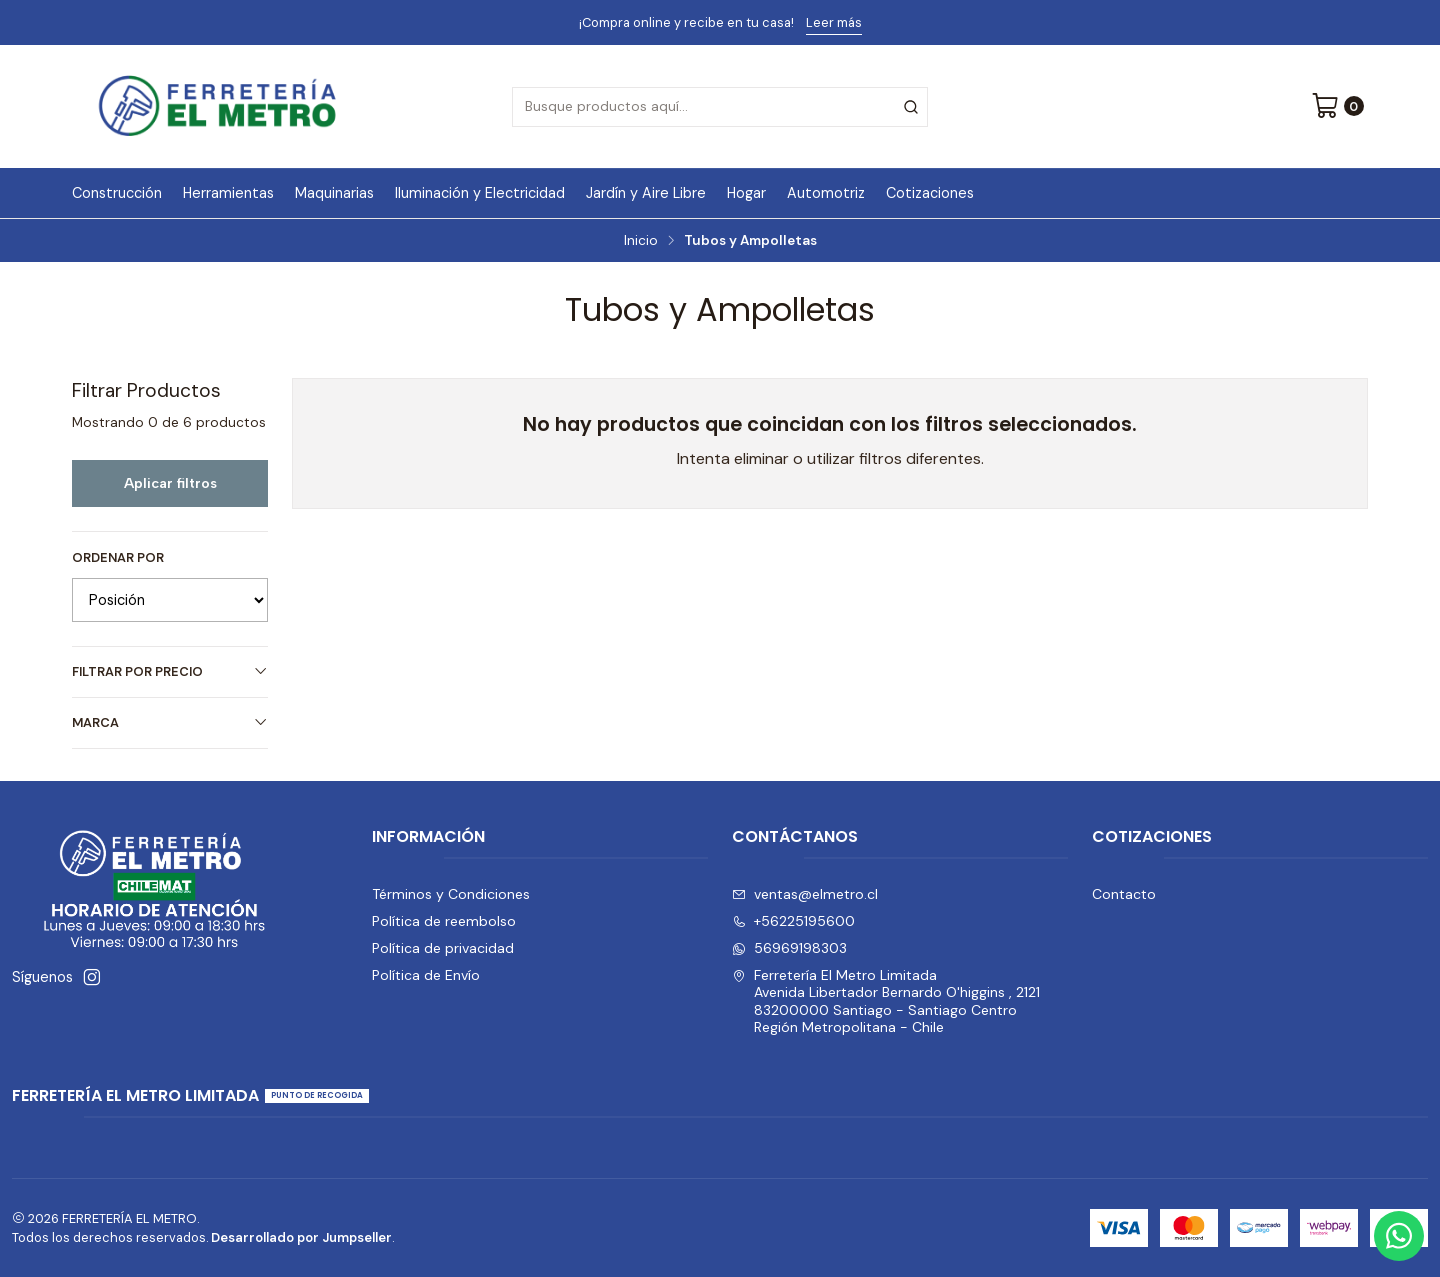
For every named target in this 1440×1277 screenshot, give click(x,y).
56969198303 (789, 948)
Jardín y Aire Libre (646, 193)
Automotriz (826, 193)
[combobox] (720, 107)
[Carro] (1337, 107)
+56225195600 (793, 921)
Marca (170, 722)
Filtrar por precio (170, 671)
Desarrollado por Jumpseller (301, 1237)
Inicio (641, 241)
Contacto (1124, 894)
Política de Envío (426, 975)
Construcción (117, 193)
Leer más (834, 22)
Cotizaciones (930, 193)
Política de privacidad (443, 948)
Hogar (746, 193)
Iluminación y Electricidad (480, 193)
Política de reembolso (444, 921)
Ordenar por (118, 558)
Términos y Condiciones (451, 894)
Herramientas (228, 193)
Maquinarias (334, 193)
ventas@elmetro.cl (805, 894)
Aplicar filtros (170, 483)
